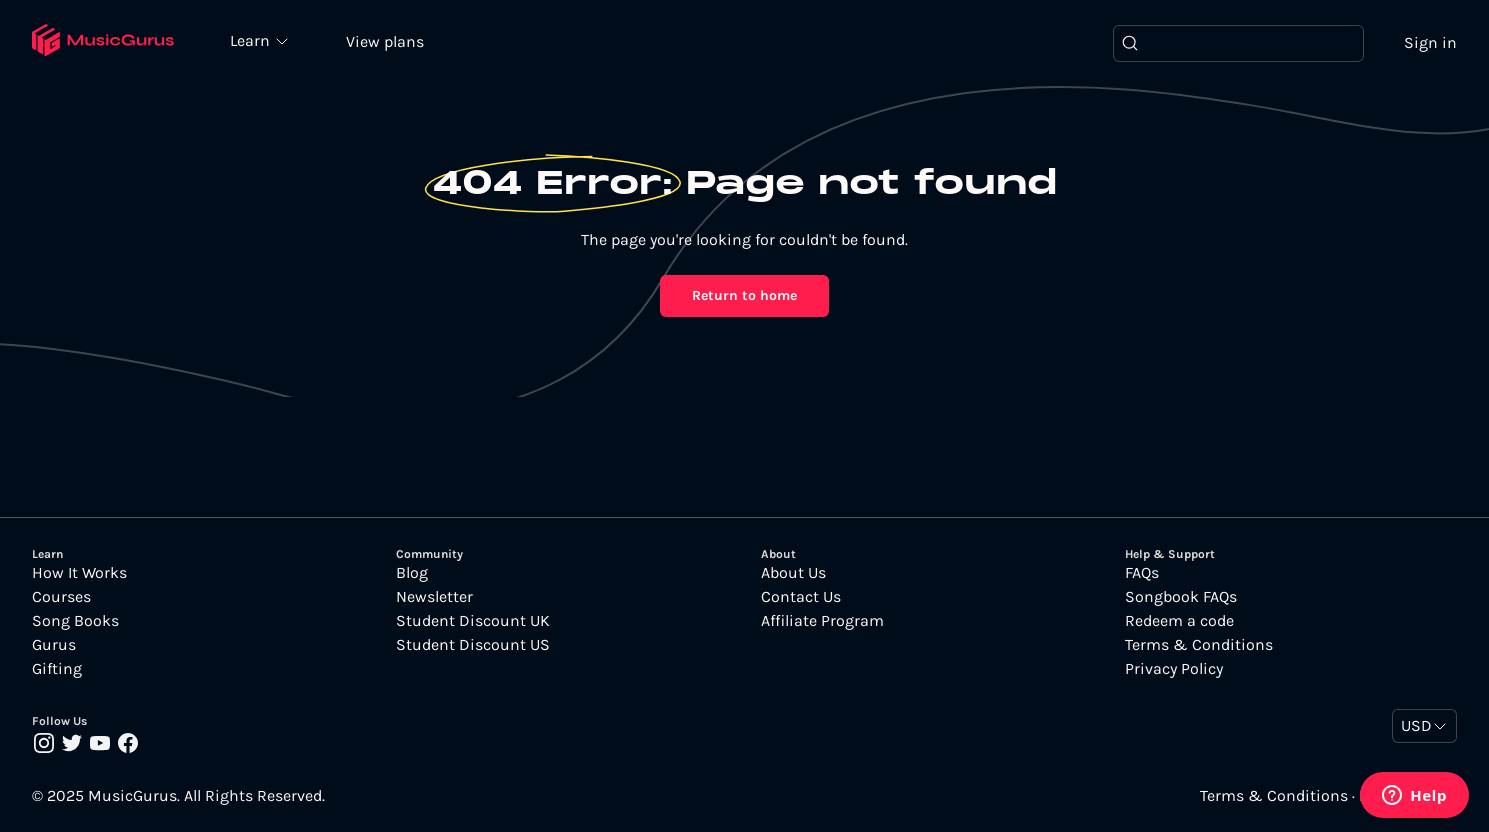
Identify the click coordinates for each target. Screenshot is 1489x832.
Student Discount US (473, 645)
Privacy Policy (1174, 669)
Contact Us (801, 597)
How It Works (79, 573)
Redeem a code (1179, 621)
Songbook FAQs (1181, 597)
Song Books (75, 621)
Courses (61, 597)
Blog (412, 573)
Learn (252, 40)
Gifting (57, 669)
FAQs (1142, 573)
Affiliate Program (822, 621)
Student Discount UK (473, 621)
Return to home (744, 295)
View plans (385, 41)
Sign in (1430, 42)
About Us (793, 573)
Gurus (54, 645)
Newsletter (434, 597)
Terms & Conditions (1199, 645)
